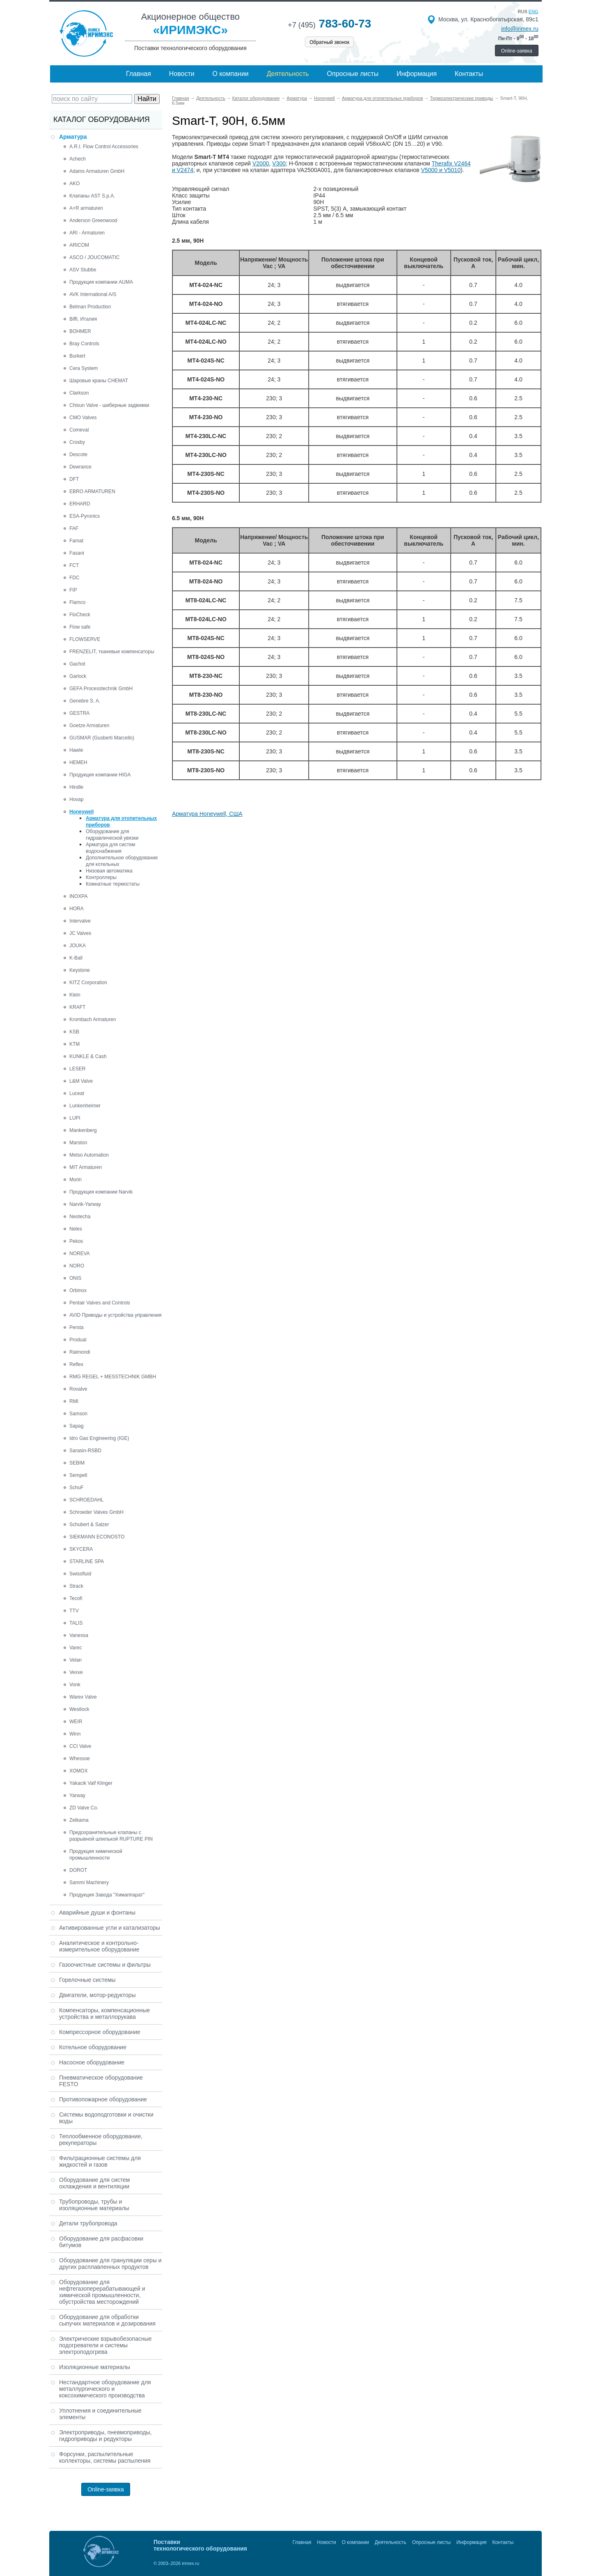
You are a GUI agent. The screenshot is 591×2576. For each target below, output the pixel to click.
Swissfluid (80, 1574)
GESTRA (79, 713)
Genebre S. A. (84, 701)
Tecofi (75, 1598)
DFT (74, 479)
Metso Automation (89, 1155)
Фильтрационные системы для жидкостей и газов (100, 2161)
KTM (74, 1044)
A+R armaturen (86, 208)
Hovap (76, 799)
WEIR (75, 1721)
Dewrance (80, 467)
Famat (76, 541)
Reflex (76, 1364)
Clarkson (79, 393)
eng (533, 11)
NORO (76, 1266)
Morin (75, 1179)
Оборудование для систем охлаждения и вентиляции (94, 2183)
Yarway (77, 1795)
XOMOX (78, 1771)
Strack (76, 1586)
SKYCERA (81, 1549)
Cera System (83, 368)
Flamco (77, 602)
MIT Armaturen (85, 1167)
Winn (74, 1734)
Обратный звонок (329, 42)
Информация (416, 73)
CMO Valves (82, 417)
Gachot (77, 664)
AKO (74, 183)
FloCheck (79, 615)
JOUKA (77, 945)
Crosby (77, 442)
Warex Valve (83, 1697)
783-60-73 (329, 23)
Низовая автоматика (109, 871)
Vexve (76, 1672)
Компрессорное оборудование (99, 2032)
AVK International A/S (93, 294)
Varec (75, 1648)
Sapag (76, 1426)
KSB (74, 1032)
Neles (75, 1229)
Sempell (78, 1475)
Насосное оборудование (91, 2062)
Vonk (74, 1684)
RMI (73, 1401)
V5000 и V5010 (441, 170)
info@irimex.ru (519, 28)
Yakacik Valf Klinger (90, 1783)
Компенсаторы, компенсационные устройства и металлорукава (104, 2013)
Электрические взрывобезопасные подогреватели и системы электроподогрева (105, 2345)
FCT (74, 565)
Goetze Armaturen (89, 725)
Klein (74, 995)
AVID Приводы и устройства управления (115, 1315)
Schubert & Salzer (89, 1524)
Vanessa (78, 1635)
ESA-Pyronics (84, 516)
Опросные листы (353, 73)
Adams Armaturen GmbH (96, 171)
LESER (77, 1069)
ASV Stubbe (82, 270)
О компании (231, 73)
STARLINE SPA (86, 1561)
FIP (73, 590)
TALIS (75, 1623)
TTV (74, 1611)
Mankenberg (83, 1130)
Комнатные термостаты (113, 884)
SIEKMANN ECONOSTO (96, 1537)
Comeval (79, 430)
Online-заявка (516, 51)
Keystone (79, 970)
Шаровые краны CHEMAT (98, 380)
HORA (76, 908)
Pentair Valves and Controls (99, 1303)
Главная (138, 73)
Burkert (77, 356)
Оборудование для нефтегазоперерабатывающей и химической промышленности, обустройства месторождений (102, 2292)
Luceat (76, 1093)
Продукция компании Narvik (101, 1192)
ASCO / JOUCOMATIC (94, 257)
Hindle (76, 787)
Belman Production (90, 307)
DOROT (78, 1870)
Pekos (76, 1241)
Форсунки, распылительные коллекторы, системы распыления (105, 2457)
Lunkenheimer (85, 1106)
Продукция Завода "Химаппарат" (106, 1895)
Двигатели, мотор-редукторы (97, 1995)
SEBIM (77, 1463)
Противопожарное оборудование (103, 2099)
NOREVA (79, 1253)
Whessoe (79, 1758)
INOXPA (78, 896)
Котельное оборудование (92, 2047)
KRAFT (77, 1007)
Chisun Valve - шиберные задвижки (109, 405)
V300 (279, 163)
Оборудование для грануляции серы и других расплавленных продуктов (110, 2263)
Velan (75, 1660)
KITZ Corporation (88, 982)
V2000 (260, 163)
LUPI (74, 1118)
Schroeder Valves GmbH (96, 1512)
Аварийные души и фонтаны (97, 1912)
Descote (78, 454)
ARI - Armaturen (87, 233)
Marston (78, 1143)
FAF (73, 528)
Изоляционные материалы (94, 2367)
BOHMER (80, 331)
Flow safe (79, 627)
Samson (78, 1414)
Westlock (79, 1709)
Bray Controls (84, 344)
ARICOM (79, 245)
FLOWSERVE (84, 639)
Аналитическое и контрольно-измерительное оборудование (99, 1946)
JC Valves (80, 933)
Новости (182, 73)
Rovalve (78, 1389)
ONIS (75, 1278)
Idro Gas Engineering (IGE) (99, 1438)
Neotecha (79, 1216)
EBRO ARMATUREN (92, 491)
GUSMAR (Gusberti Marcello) (101, 738)
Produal (77, 1340)
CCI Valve (80, 1746)
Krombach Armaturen (92, 1019)
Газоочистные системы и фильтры (105, 1964)
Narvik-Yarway (85, 1204)
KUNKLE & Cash (88, 1056)
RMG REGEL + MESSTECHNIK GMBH (112, 1377)
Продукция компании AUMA (101, 282)
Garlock (77, 676)
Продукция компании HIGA (100, 775)
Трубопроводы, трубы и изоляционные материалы (94, 2204)
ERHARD (79, 504)
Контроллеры (101, 877)
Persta (76, 1327)
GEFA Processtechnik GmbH (101, 688)
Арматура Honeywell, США (207, 813)
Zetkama (79, 1820)
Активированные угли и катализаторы (109, 1927)
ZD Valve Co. (83, 1808)
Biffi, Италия (83, 319)
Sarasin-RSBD (85, 1450)
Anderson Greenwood (93, 220)
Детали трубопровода (88, 2223)
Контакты (469, 73)
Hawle (76, 750)
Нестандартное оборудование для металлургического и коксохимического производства (105, 2389)
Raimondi (79, 1352)
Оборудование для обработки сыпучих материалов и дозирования (107, 2320)
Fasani (76, 553)
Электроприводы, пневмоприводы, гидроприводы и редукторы (105, 2435)
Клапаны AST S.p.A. (92, 196)
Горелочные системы (87, 1980)
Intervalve (80, 921)
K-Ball (75, 958)
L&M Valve (81, 1081)
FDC (74, 578)
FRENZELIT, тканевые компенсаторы (111, 651)
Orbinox (78, 1290)
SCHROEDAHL (86, 1500)
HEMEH (78, 762)
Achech (77, 159)
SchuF (76, 1487)
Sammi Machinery (89, 1882)
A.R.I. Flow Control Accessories (103, 146)
